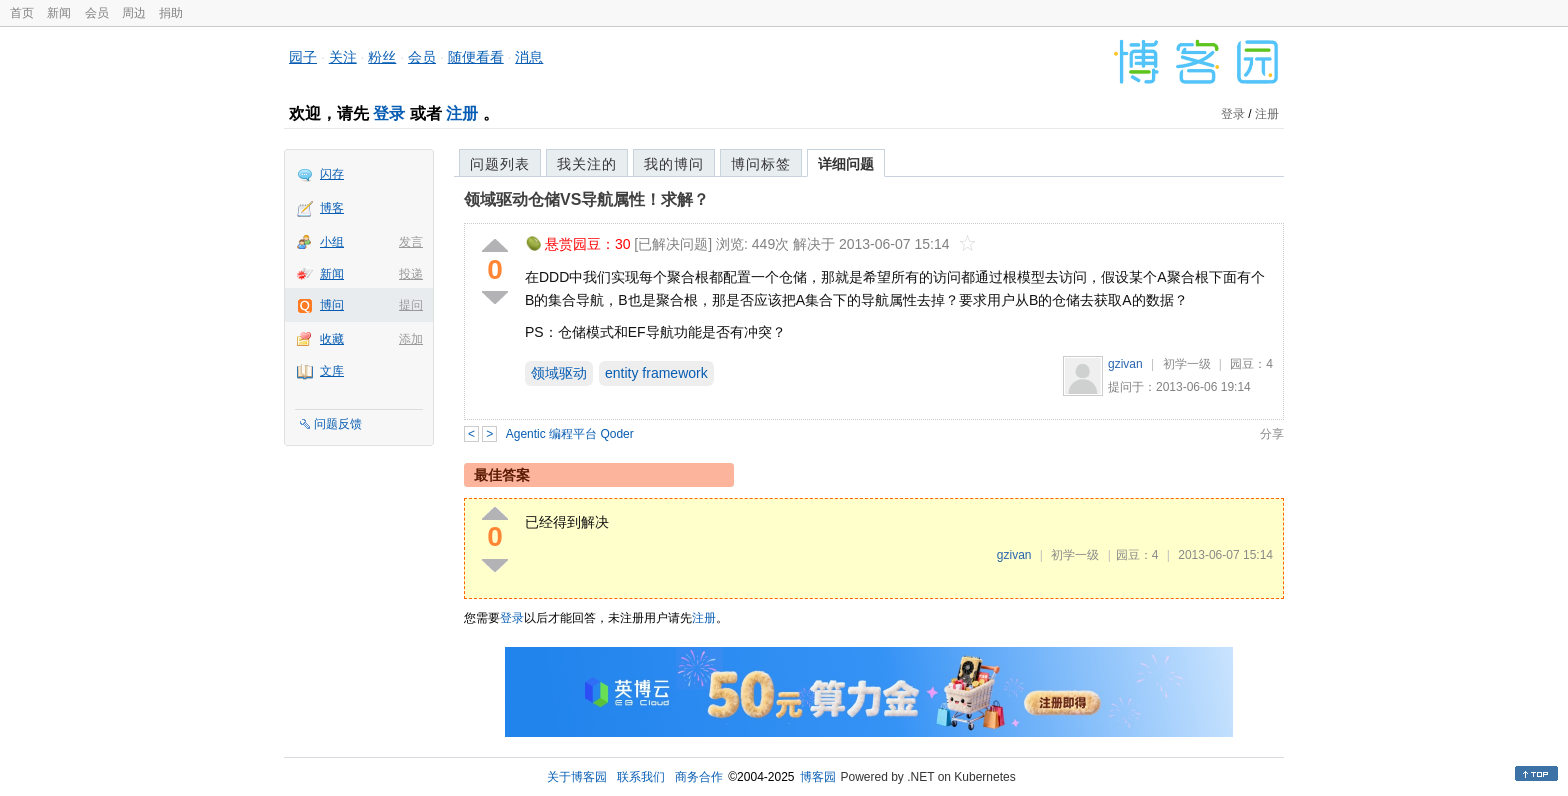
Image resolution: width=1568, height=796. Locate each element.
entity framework (656, 373)
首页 (22, 13)
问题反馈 (338, 424)
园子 (303, 57)
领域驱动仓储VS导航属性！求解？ (586, 199)
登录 (389, 113)
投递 (411, 274)
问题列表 (500, 164)
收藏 (332, 339)
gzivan (1125, 364)
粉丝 (382, 57)
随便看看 (476, 57)
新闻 (59, 13)
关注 (343, 57)
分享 (1272, 434)
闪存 (332, 174)
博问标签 (761, 164)
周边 (134, 13)
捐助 (171, 13)
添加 (411, 339)
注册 (462, 113)
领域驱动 (559, 373)
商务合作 (699, 777)
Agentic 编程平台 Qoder (570, 434)
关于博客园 (577, 777)
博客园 (818, 777)
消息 (529, 57)
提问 (411, 305)
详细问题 (846, 164)
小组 (332, 242)
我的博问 (674, 164)
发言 (411, 242)
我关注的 (587, 164)
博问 (332, 305)
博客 (332, 208)
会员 (97, 13)
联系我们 (641, 777)
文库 (332, 371)
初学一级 (1187, 364)
